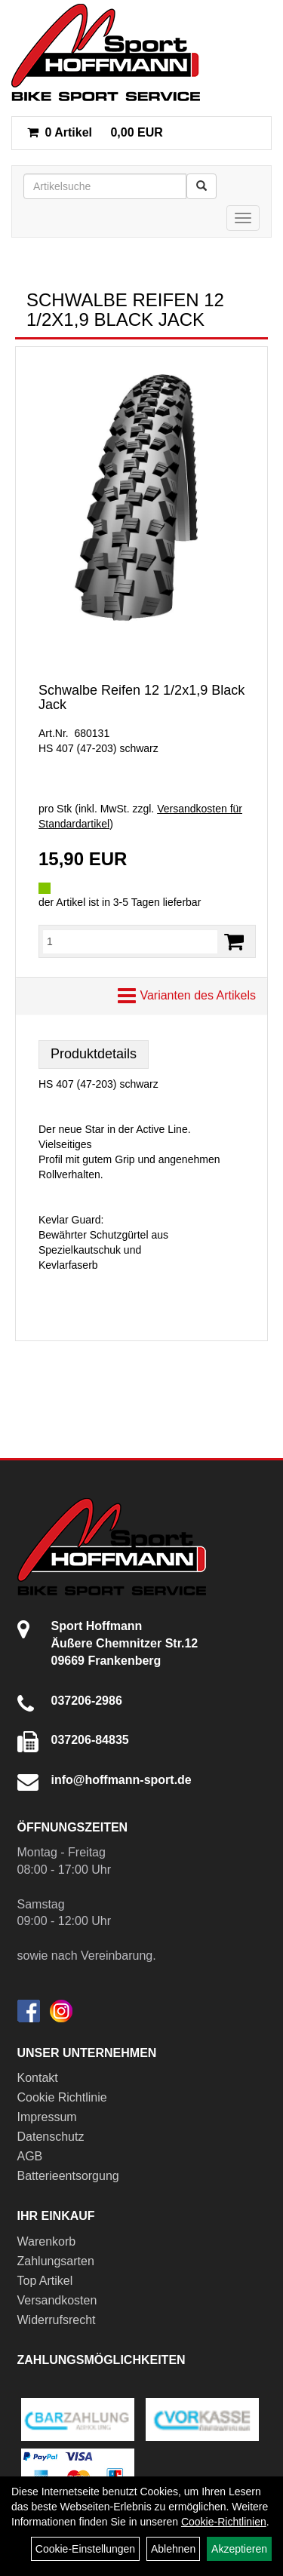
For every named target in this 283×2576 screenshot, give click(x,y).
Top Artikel (45, 2280)
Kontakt (37, 2077)
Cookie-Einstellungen (85, 2549)
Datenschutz (51, 2136)
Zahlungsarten (55, 2261)
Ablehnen (173, 2549)
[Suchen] (201, 186)
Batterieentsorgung (68, 2175)
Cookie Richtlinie (62, 2097)
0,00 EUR (95, 132)
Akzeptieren (239, 2549)
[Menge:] (130, 941)
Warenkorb (46, 2241)
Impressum (47, 2117)
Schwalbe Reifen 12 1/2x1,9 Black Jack (141, 698)
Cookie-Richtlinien (223, 2522)
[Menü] (243, 218)
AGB (30, 2156)
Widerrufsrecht (56, 2319)
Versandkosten (57, 2300)
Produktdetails (94, 1053)
